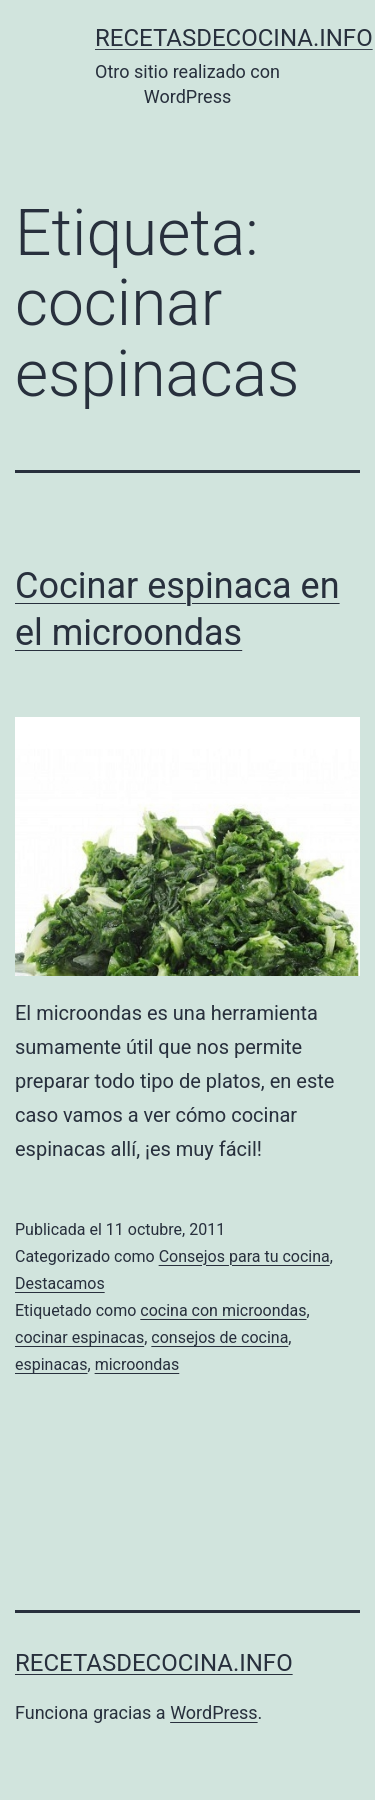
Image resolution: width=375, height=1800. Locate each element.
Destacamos (60, 1283)
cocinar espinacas (79, 1337)
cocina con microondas (223, 1310)
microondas (137, 1364)
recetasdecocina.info (234, 38)
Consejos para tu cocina (244, 1256)
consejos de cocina (219, 1337)
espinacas (51, 1364)
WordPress (213, 1712)
